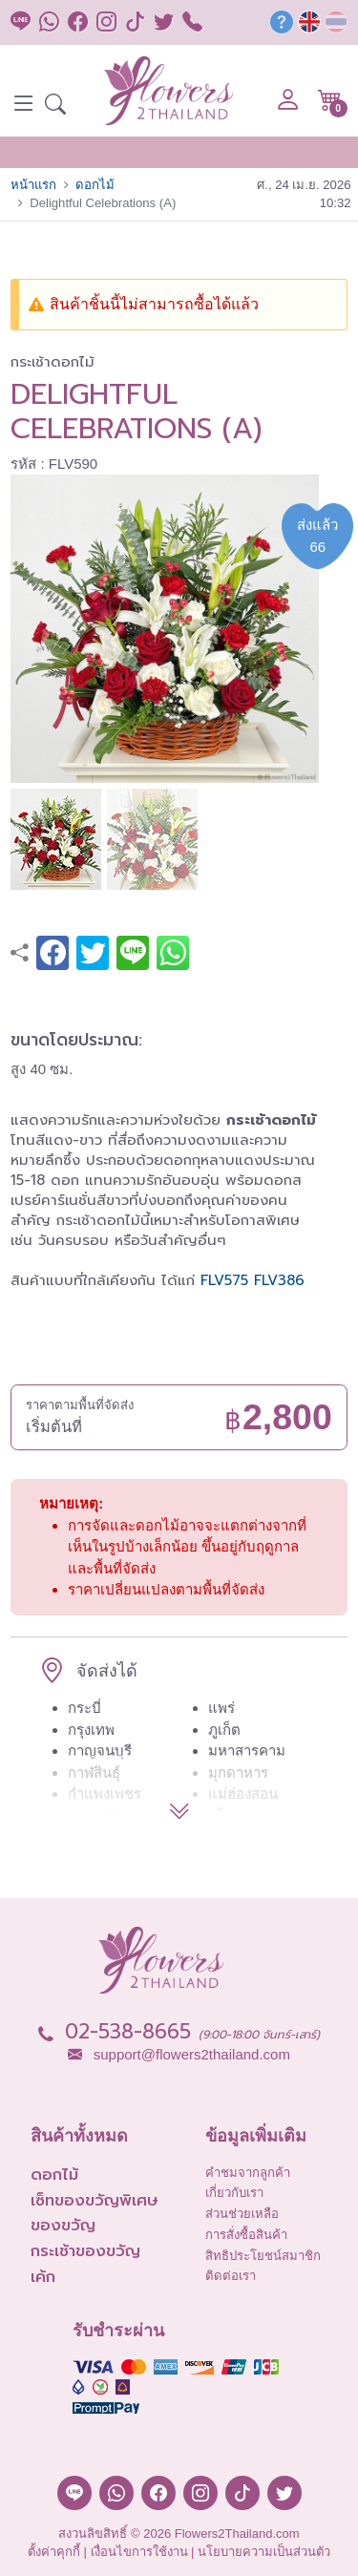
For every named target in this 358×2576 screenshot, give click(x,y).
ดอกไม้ (95, 185)
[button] (55, 106)
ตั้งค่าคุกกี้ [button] (54, 2551)
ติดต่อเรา (230, 2276)
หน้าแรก (33, 185)
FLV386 (279, 1280)
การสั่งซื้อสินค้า (246, 2235)
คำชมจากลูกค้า (247, 2172)
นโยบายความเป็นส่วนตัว (264, 2551)
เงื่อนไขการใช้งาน (139, 2551)
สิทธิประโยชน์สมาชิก (263, 2256)
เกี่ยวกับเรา (234, 2192)
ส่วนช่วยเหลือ (242, 2213)
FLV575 (224, 1280)
